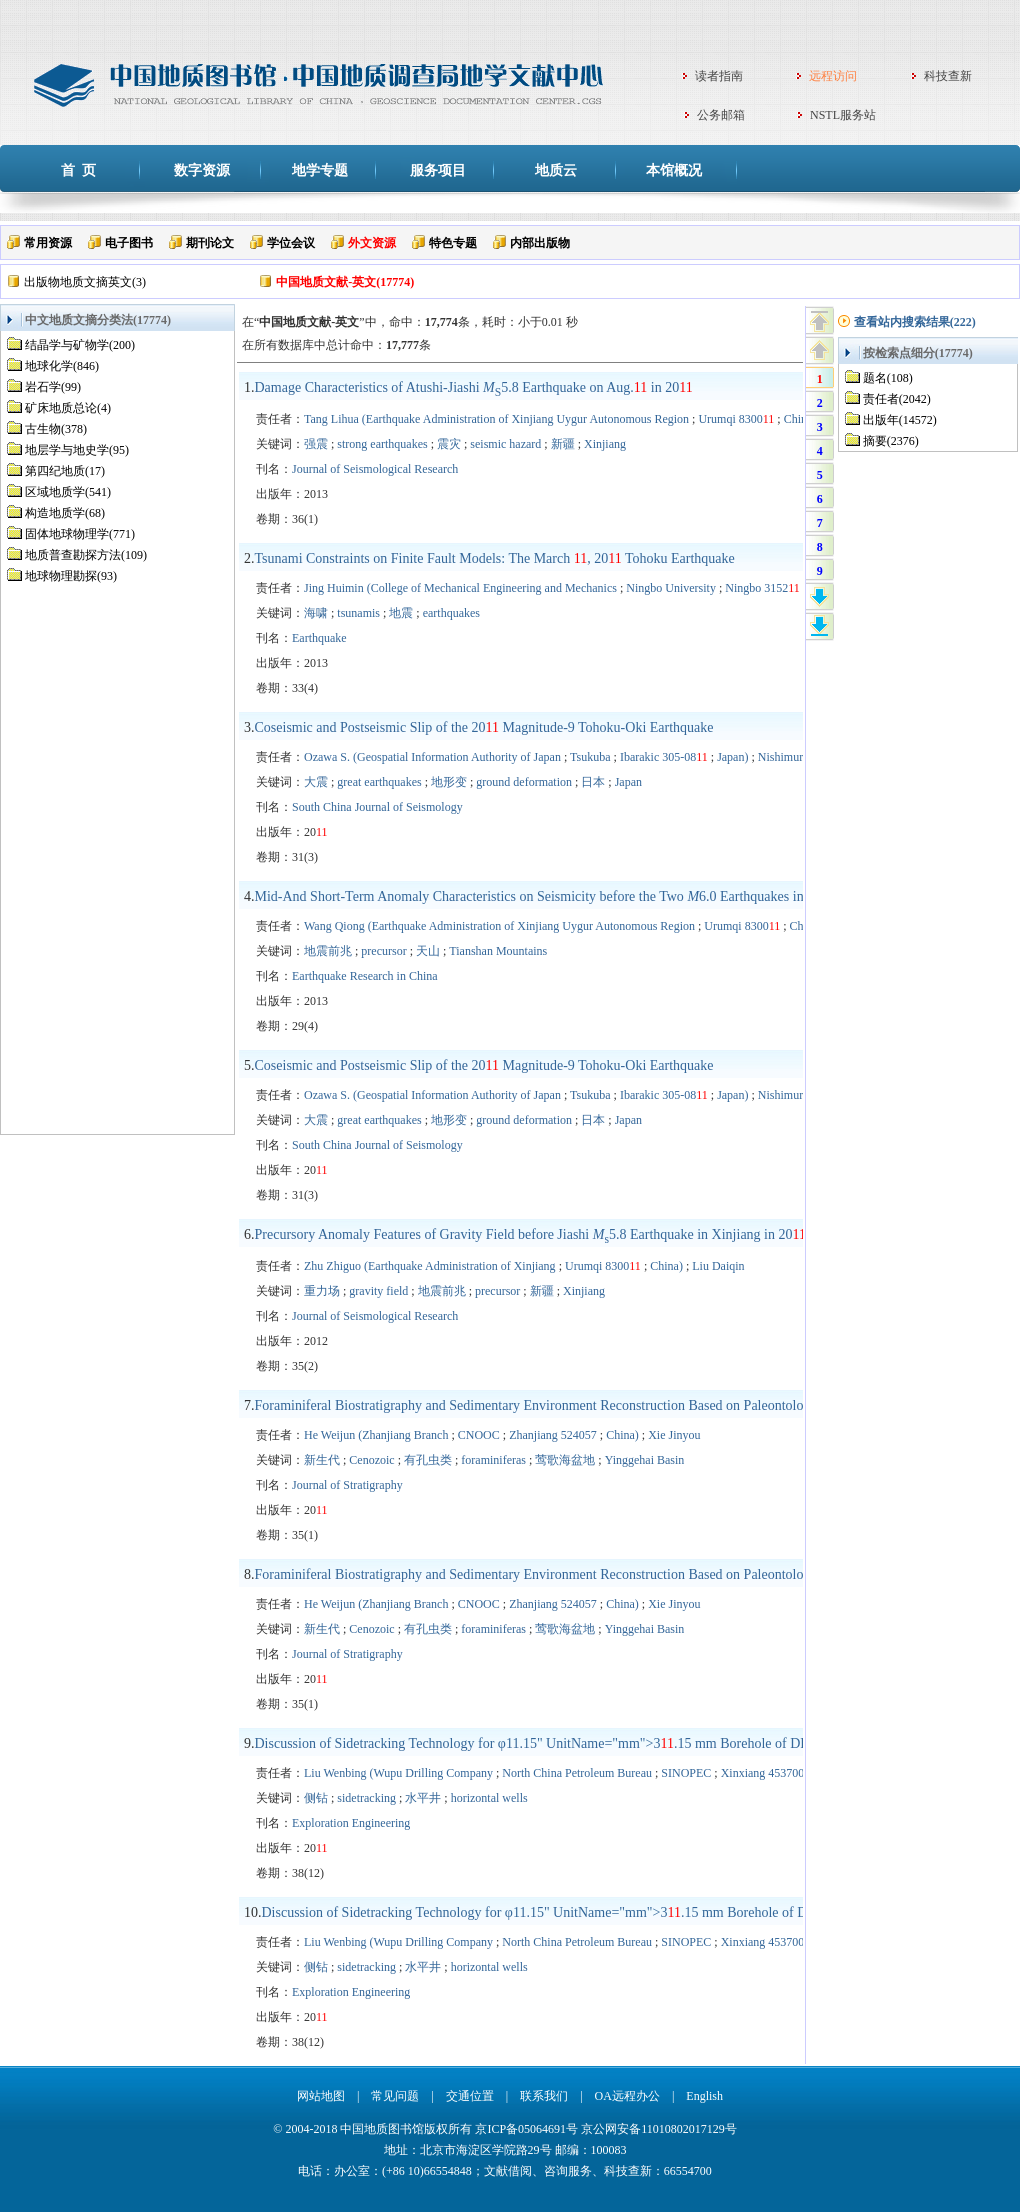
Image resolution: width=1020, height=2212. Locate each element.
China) (800, 419)
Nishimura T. (789, 757)
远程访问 (833, 76)
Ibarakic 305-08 (664, 757)
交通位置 (470, 2096)
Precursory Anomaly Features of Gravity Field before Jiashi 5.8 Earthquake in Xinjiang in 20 (531, 1234)
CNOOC (479, 1435)
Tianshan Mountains (498, 951)
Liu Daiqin (718, 1266)
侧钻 (316, 1798)
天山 (428, 951)
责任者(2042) (897, 399)
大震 (316, 782)
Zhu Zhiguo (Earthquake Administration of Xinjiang (430, 1266)
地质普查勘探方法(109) (86, 555)
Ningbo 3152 (762, 588)
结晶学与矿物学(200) (80, 345)
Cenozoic (371, 1460)
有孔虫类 (428, 1460)
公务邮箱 (721, 115)
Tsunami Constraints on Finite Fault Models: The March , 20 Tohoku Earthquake (495, 558)
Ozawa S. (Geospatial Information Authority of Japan (432, 757)
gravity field (378, 1291)
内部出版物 (540, 243)
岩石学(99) (53, 387)
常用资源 (48, 243)
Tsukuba (590, 757)
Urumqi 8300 (736, 419)
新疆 (563, 444)
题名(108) (888, 378)
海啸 (316, 613)
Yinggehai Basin (645, 1460)
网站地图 (321, 2096)
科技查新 (948, 76)
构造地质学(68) (65, 513)
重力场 (322, 1291)
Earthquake (319, 638)
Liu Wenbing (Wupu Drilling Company (398, 1773)
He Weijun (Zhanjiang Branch (376, 1435)
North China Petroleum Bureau (577, 1773)
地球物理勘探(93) (71, 576)
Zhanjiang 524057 (553, 1435)
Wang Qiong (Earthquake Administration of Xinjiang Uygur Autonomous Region (499, 926)
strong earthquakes (382, 444)
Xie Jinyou (674, 1435)
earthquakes (451, 613)
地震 (401, 613)
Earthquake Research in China (365, 976)
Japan (628, 782)
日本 (593, 782)
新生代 (322, 1460)
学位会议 (291, 243)
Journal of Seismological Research (375, 469)
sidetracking (366, 1798)
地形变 (449, 782)
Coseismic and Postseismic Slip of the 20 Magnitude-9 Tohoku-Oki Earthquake (484, 727)
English (704, 2096)
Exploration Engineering (351, 1823)
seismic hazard (505, 444)
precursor (383, 951)
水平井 (423, 1798)
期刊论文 (210, 243)
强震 (316, 444)
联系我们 (544, 2096)
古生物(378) (56, 429)
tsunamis (358, 613)
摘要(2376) (891, 441)
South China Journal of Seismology (377, 807)
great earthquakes (379, 782)
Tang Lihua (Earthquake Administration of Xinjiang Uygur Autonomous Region (496, 419)
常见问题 (395, 2096)
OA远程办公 (627, 2096)
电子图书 (129, 243)
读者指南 (719, 76)
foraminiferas (493, 1460)
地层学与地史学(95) (77, 450)
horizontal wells (489, 1798)
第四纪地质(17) (65, 471)
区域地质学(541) (68, 492)
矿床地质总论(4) (68, 408)
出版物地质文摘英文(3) (85, 282)
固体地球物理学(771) (80, 534)
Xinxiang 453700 (763, 1773)
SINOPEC (686, 1773)
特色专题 (453, 243)
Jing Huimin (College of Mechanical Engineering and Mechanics (460, 588)
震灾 (449, 444)
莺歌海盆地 (565, 1460)
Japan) (732, 757)
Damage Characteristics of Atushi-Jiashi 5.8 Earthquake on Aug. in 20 (474, 387)
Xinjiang (605, 444)
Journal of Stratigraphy (347, 1485)
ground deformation (524, 782)
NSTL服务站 (843, 115)
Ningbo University (671, 588)
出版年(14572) (900, 420)
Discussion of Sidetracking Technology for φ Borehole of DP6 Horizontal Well (581, 1743)
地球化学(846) (62, 366)
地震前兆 (328, 951)
